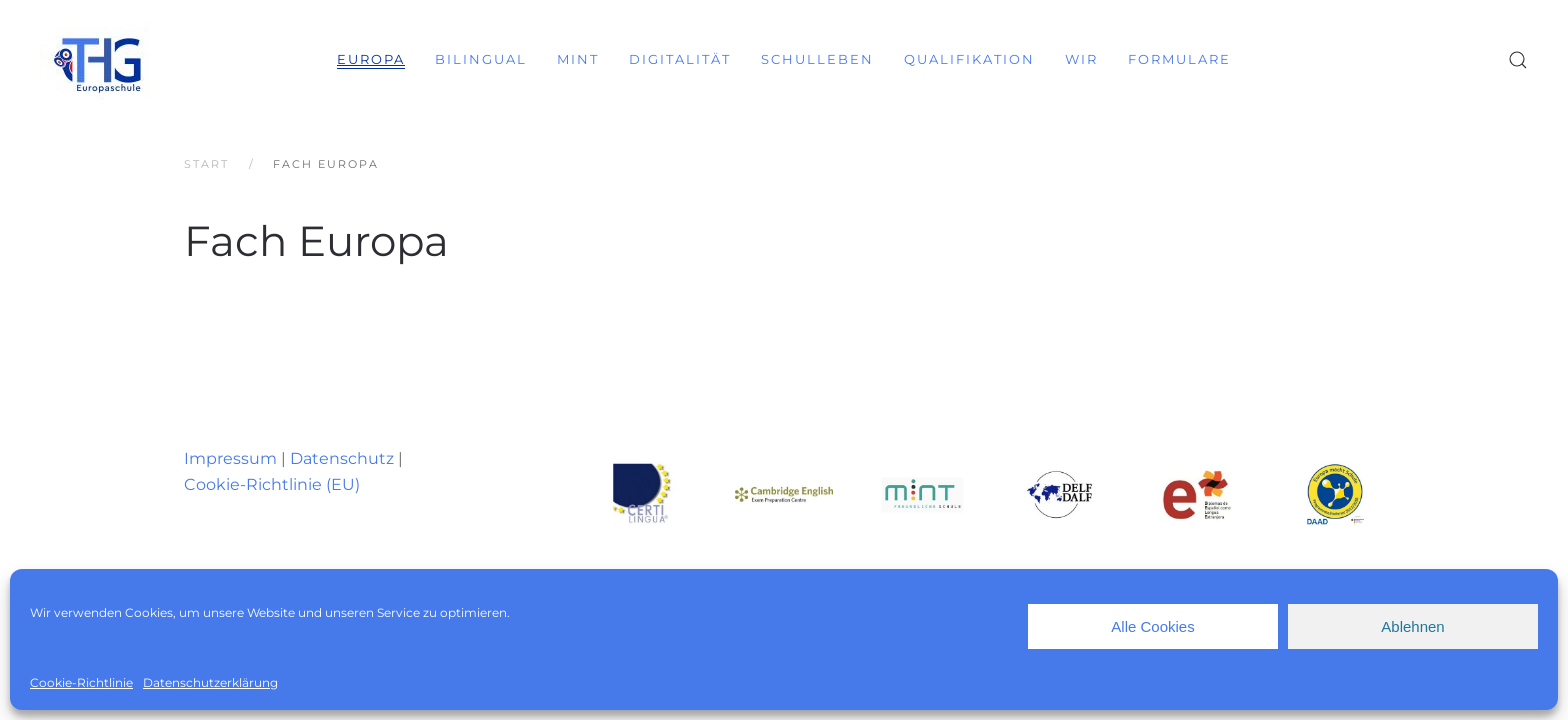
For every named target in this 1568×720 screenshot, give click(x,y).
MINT (578, 59)
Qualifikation (969, 59)
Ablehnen (1412, 626)
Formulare (1179, 59)
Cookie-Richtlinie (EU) (272, 484)
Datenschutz (342, 458)
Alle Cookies (1152, 626)
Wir (1081, 59)
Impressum (230, 458)
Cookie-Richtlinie (81, 682)
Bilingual (481, 59)
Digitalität (680, 59)
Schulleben (817, 59)
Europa (371, 59)
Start (206, 164)
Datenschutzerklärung (210, 682)
